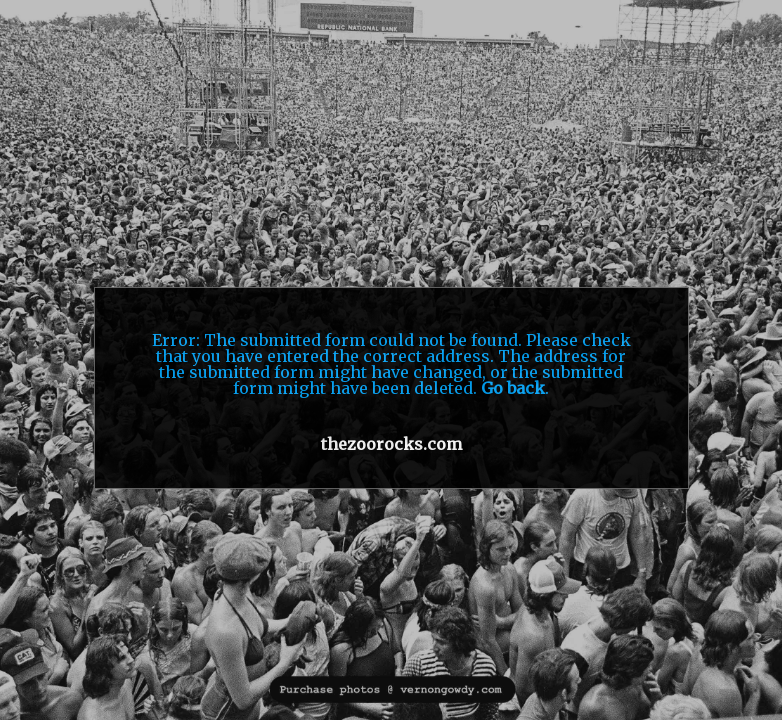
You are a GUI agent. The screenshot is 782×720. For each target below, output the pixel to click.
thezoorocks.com (391, 444)
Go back (513, 388)
